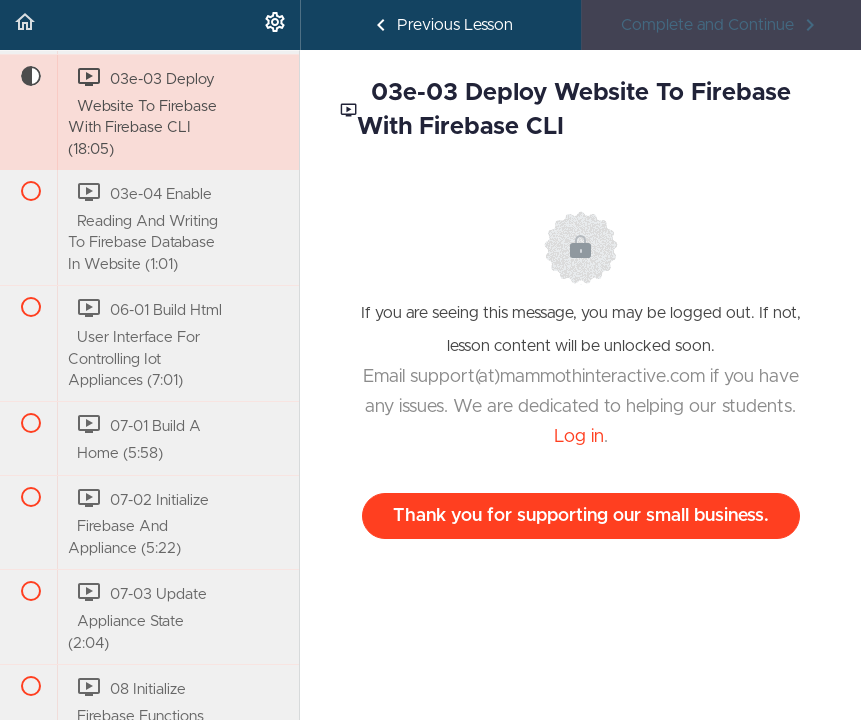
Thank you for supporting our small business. (581, 516)
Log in (579, 437)
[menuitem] (275, 25)
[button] (25, 25)
